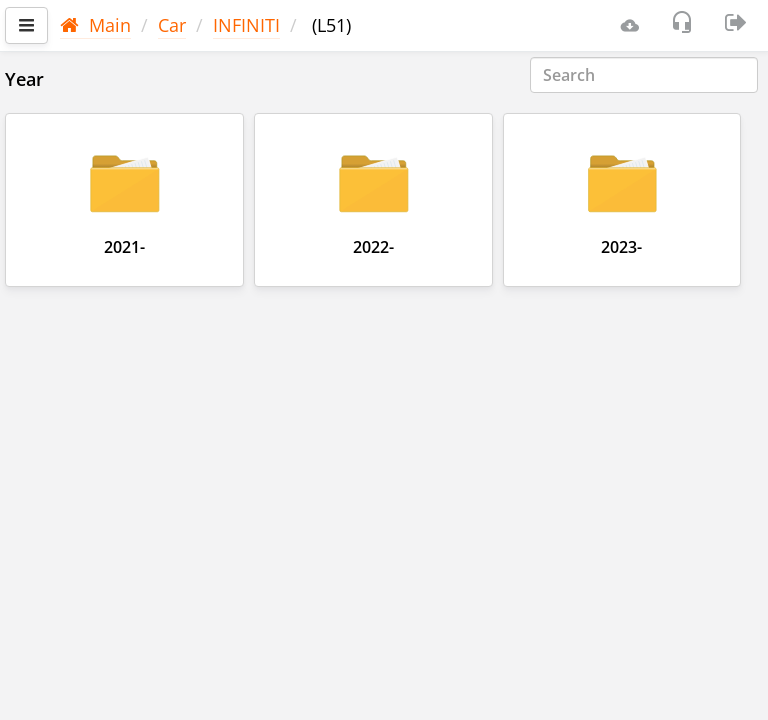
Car (172, 25)
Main (95, 25)
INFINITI (246, 25)
